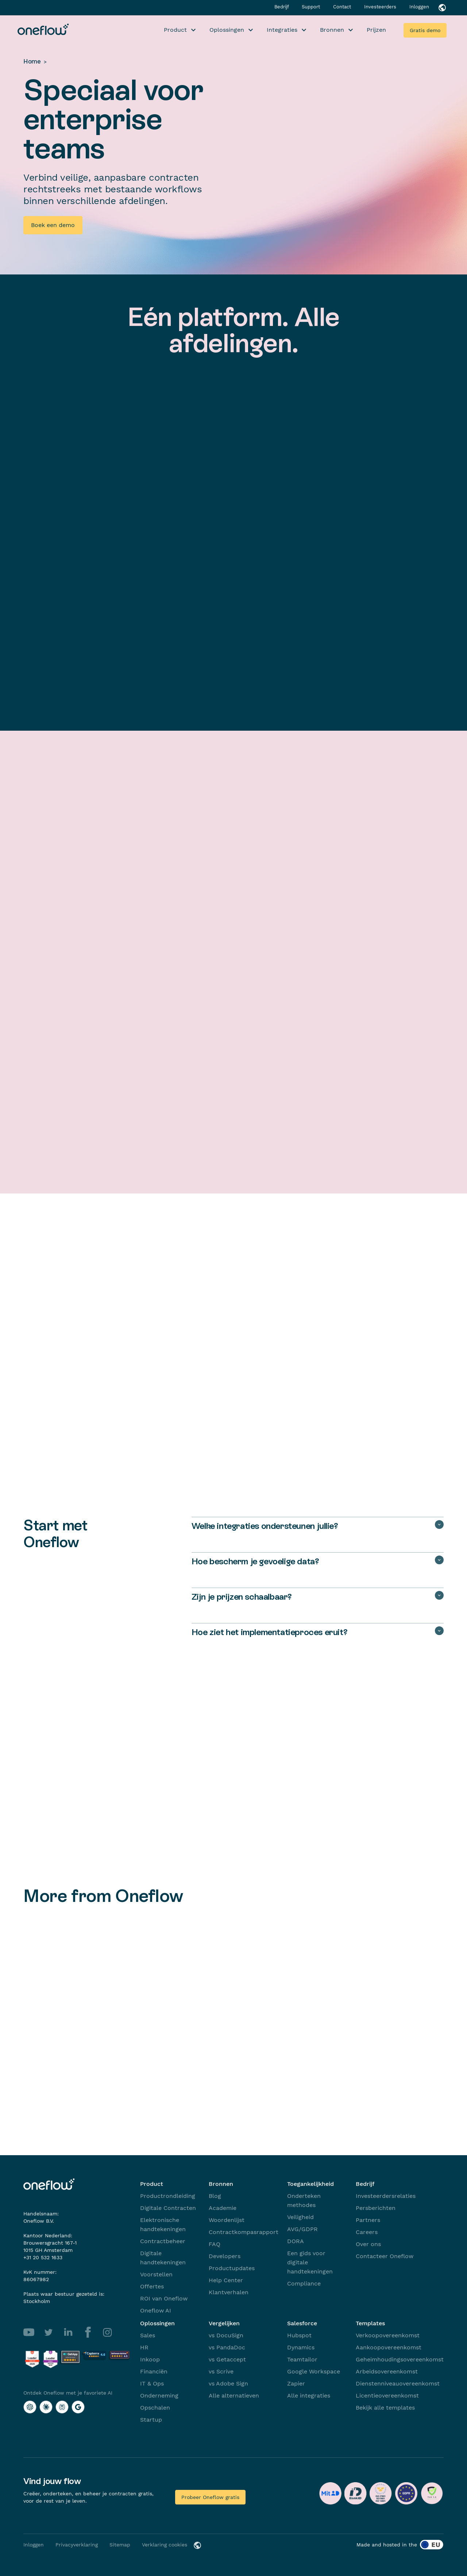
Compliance (304, 2283)
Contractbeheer (162, 2241)
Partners (368, 2219)
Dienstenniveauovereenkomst (398, 2383)
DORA (295, 2241)
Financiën (153, 2371)
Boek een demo (53, 225)
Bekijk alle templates (385, 2407)
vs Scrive (221, 2371)
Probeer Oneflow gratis (210, 2497)
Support (311, 6)
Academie (222, 2207)
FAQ (214, 2244)
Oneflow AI (155, 2310)
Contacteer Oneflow (384, 2256)
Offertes (152, 2286)
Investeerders (381, 6)
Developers (224, 2256)
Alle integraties (308, 2395)
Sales (147, 2335)
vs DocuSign (226, 2335)
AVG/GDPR (302, 2229)
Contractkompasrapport (243, 2232)
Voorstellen (156, 2274)
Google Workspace (313, 2371)
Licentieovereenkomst (387, 2395)
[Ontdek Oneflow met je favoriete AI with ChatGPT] (29, 2407)
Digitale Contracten (168, 2207)
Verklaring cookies (164, 2545)
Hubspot (299, 2335)
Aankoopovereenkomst (388, 2347)
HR (144, 2347)
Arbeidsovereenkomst (387, 2371)
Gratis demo (425, 30)
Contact (342, 6)
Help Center (226, 2280)
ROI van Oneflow (164, 2298)
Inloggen (419, 6)
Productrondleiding (167, 2195)
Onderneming (159, 2395)
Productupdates (232, 2268)
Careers (367, 2232)
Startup (151, 2419)
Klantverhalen (228, 2292)
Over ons (368, 2244)
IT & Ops (152, 2383)
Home (31, 61)
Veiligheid (300, 2217)
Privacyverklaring (76, 2545)
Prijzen (376, 29)
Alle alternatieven (234, 2395)
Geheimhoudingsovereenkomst (400, 2359)
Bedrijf (282, 6)
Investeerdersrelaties (386, 2195)
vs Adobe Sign (228, 2383)
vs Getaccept (227, 2359)
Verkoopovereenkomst (388, 2335)
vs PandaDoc (227, 2347)
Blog (215, 2195)
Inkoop (150, 2359)
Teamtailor (302, 2359)
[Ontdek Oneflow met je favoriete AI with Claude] (46, 2407)
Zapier (296, 2383)
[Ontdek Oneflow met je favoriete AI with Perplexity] (62, 2407)
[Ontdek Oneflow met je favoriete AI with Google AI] (78, 2407)
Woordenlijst (226, 2219)
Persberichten (375, 2207)
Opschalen (155, 2407)
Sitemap (119, 2545)
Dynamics (300, 2347)
